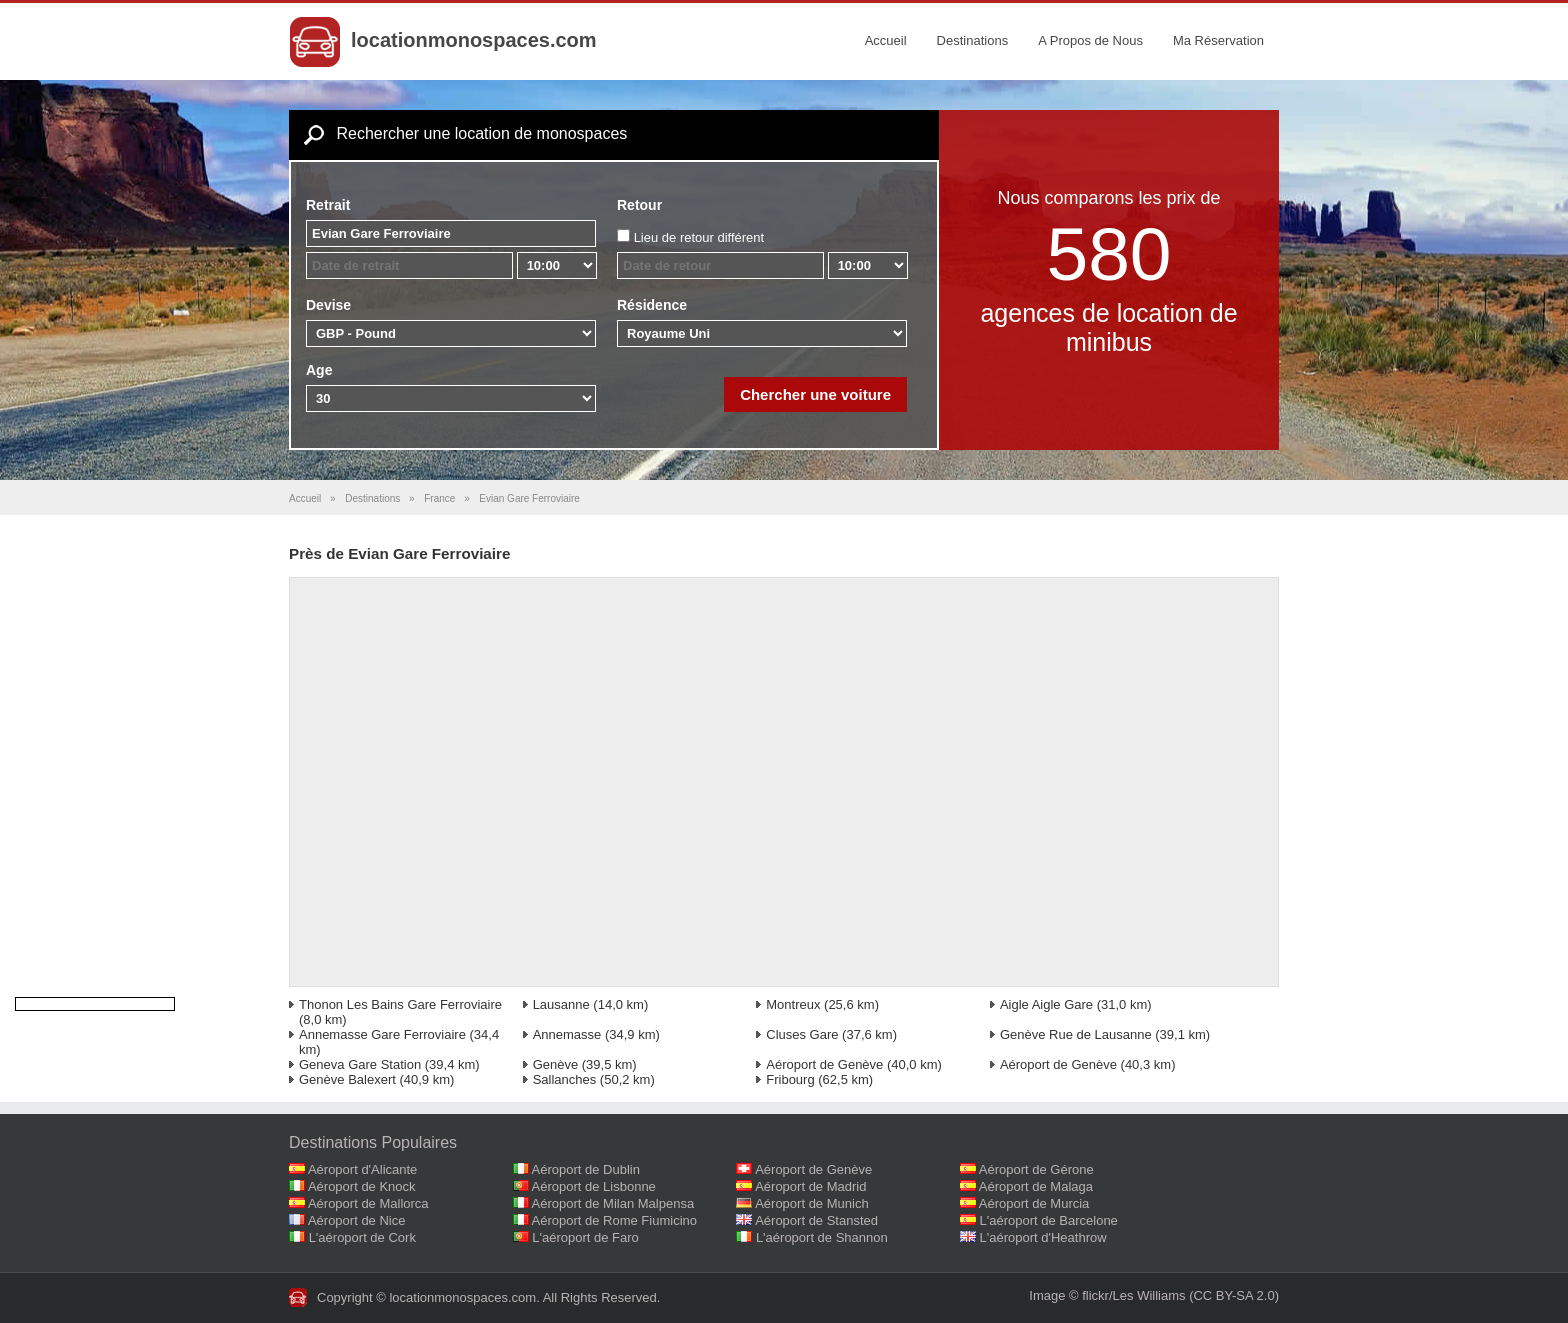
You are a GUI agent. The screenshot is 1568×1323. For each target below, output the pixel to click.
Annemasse (567, 1034)
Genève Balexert (347, 1079)
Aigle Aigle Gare (1046, 1004)
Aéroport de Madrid (810, 1186)
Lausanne (561, 1004)
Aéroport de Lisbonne (594, 1186)
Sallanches (565, 1079)
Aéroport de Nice (357, 1220)
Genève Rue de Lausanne (1076, 1034)
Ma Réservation (1218, 40)
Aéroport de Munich (811, 1203)
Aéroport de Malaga (1036, 1186)
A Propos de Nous (1090, 40)
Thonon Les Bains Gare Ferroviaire (400, 1004)
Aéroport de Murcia (1034, 1203)
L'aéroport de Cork (362, 1237)
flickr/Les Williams (1133, 1295)
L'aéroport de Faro (585, 1237)
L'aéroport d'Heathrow (1043, 1237)
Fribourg (790, 1079)
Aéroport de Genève (824, 1064)
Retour (639, 205)
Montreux (793, 1004)
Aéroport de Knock (362, 1186)
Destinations (973, 40)
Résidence (652, 305)
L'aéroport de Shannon (822, 1237)
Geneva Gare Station (360, 1064)
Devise (328, 305)
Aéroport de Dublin (586, 1169)
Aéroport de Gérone (1036, 1169)
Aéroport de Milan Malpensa (613, 1203)
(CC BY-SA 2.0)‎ (1234, 1295)
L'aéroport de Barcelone (1049, 1220)
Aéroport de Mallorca (368, 1203)
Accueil (886, 40)
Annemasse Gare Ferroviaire (382, 1034)
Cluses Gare (802, 1034)
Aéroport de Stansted (816, 1220)
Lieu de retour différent (699, 237)
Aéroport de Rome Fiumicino (614, 1220)
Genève (556, 1064)
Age (319, 370)
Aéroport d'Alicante (362, 1169)
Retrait (328, 205)
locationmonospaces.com (474, 40)
